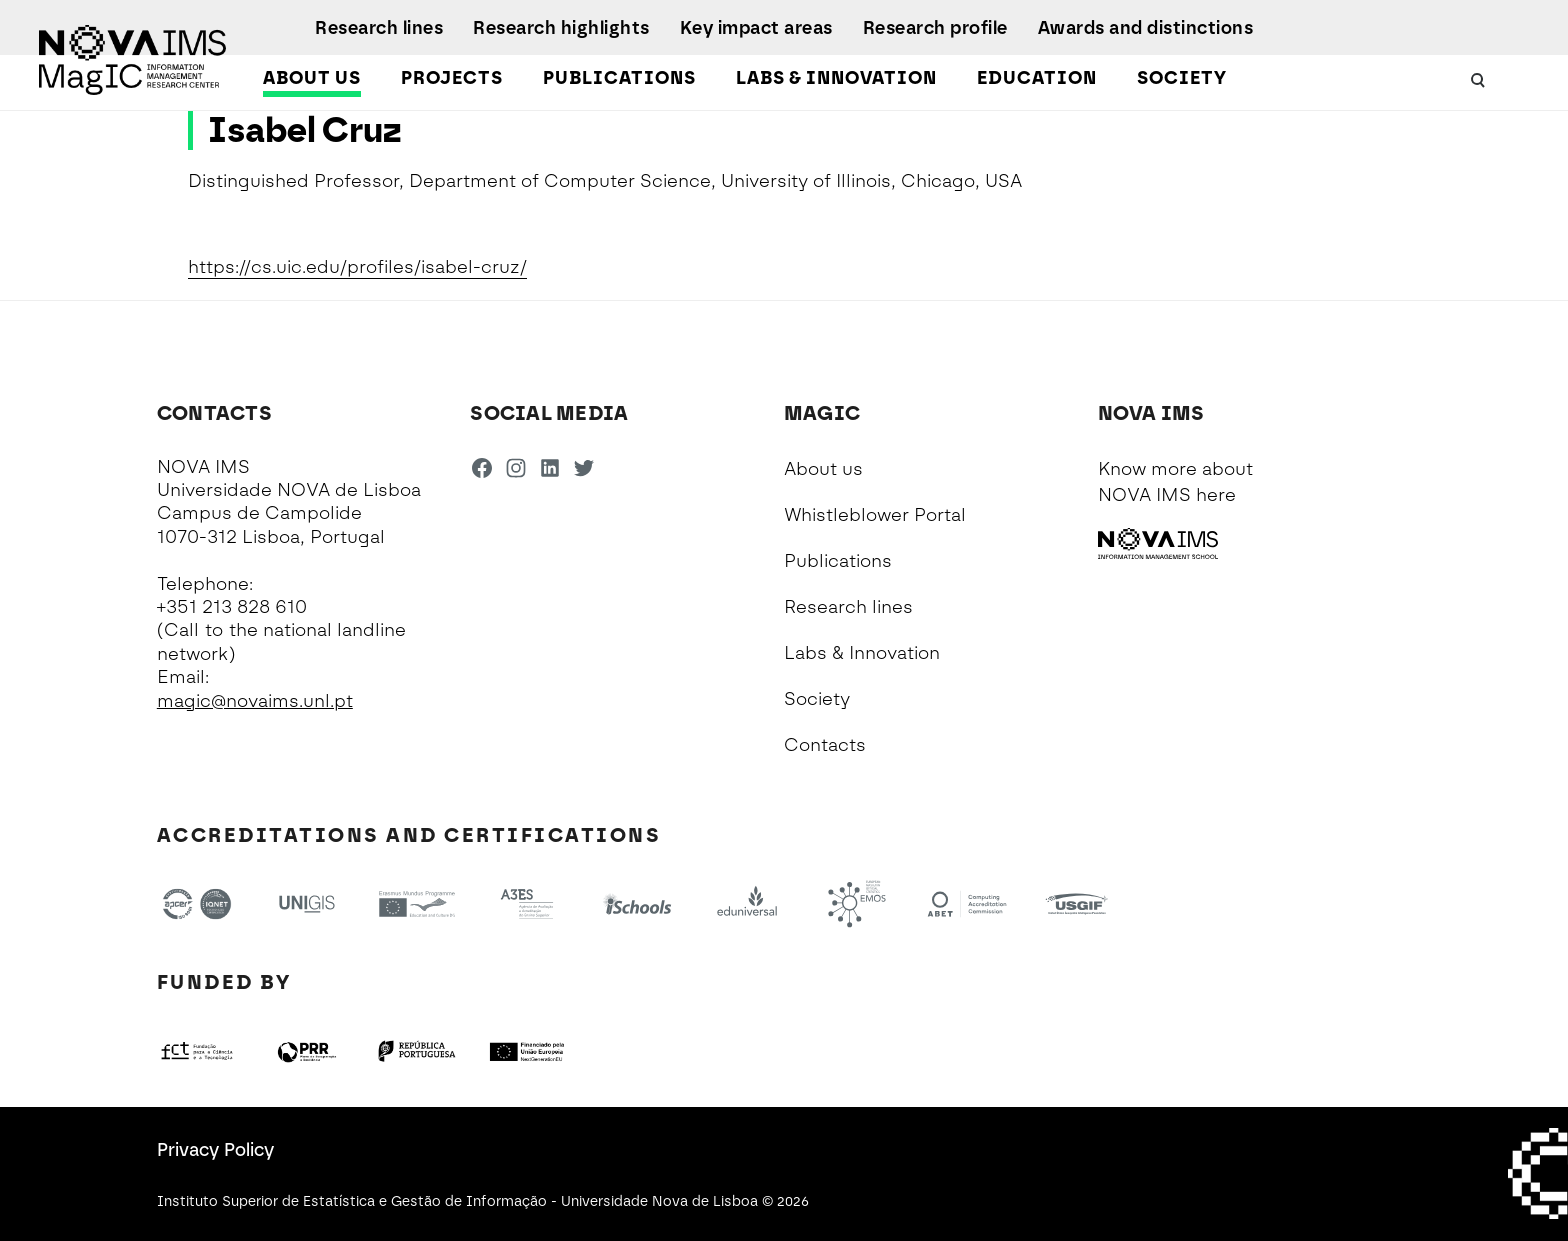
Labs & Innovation (836, 78)
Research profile (935, 28)
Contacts (825, 745)
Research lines (379, 28)
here (1216, 495)
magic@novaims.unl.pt (255, 701)
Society (1182, 78)
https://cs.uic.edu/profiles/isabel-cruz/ (357, 267)
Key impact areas (756, 28)
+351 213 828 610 (232, 607)
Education (1037, 78)
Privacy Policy (215, 1150)
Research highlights (561, 28)
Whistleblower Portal (875, 515)
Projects (452, 78)
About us (312, 78)
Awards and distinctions (1146, 28)
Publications (619, 78)
